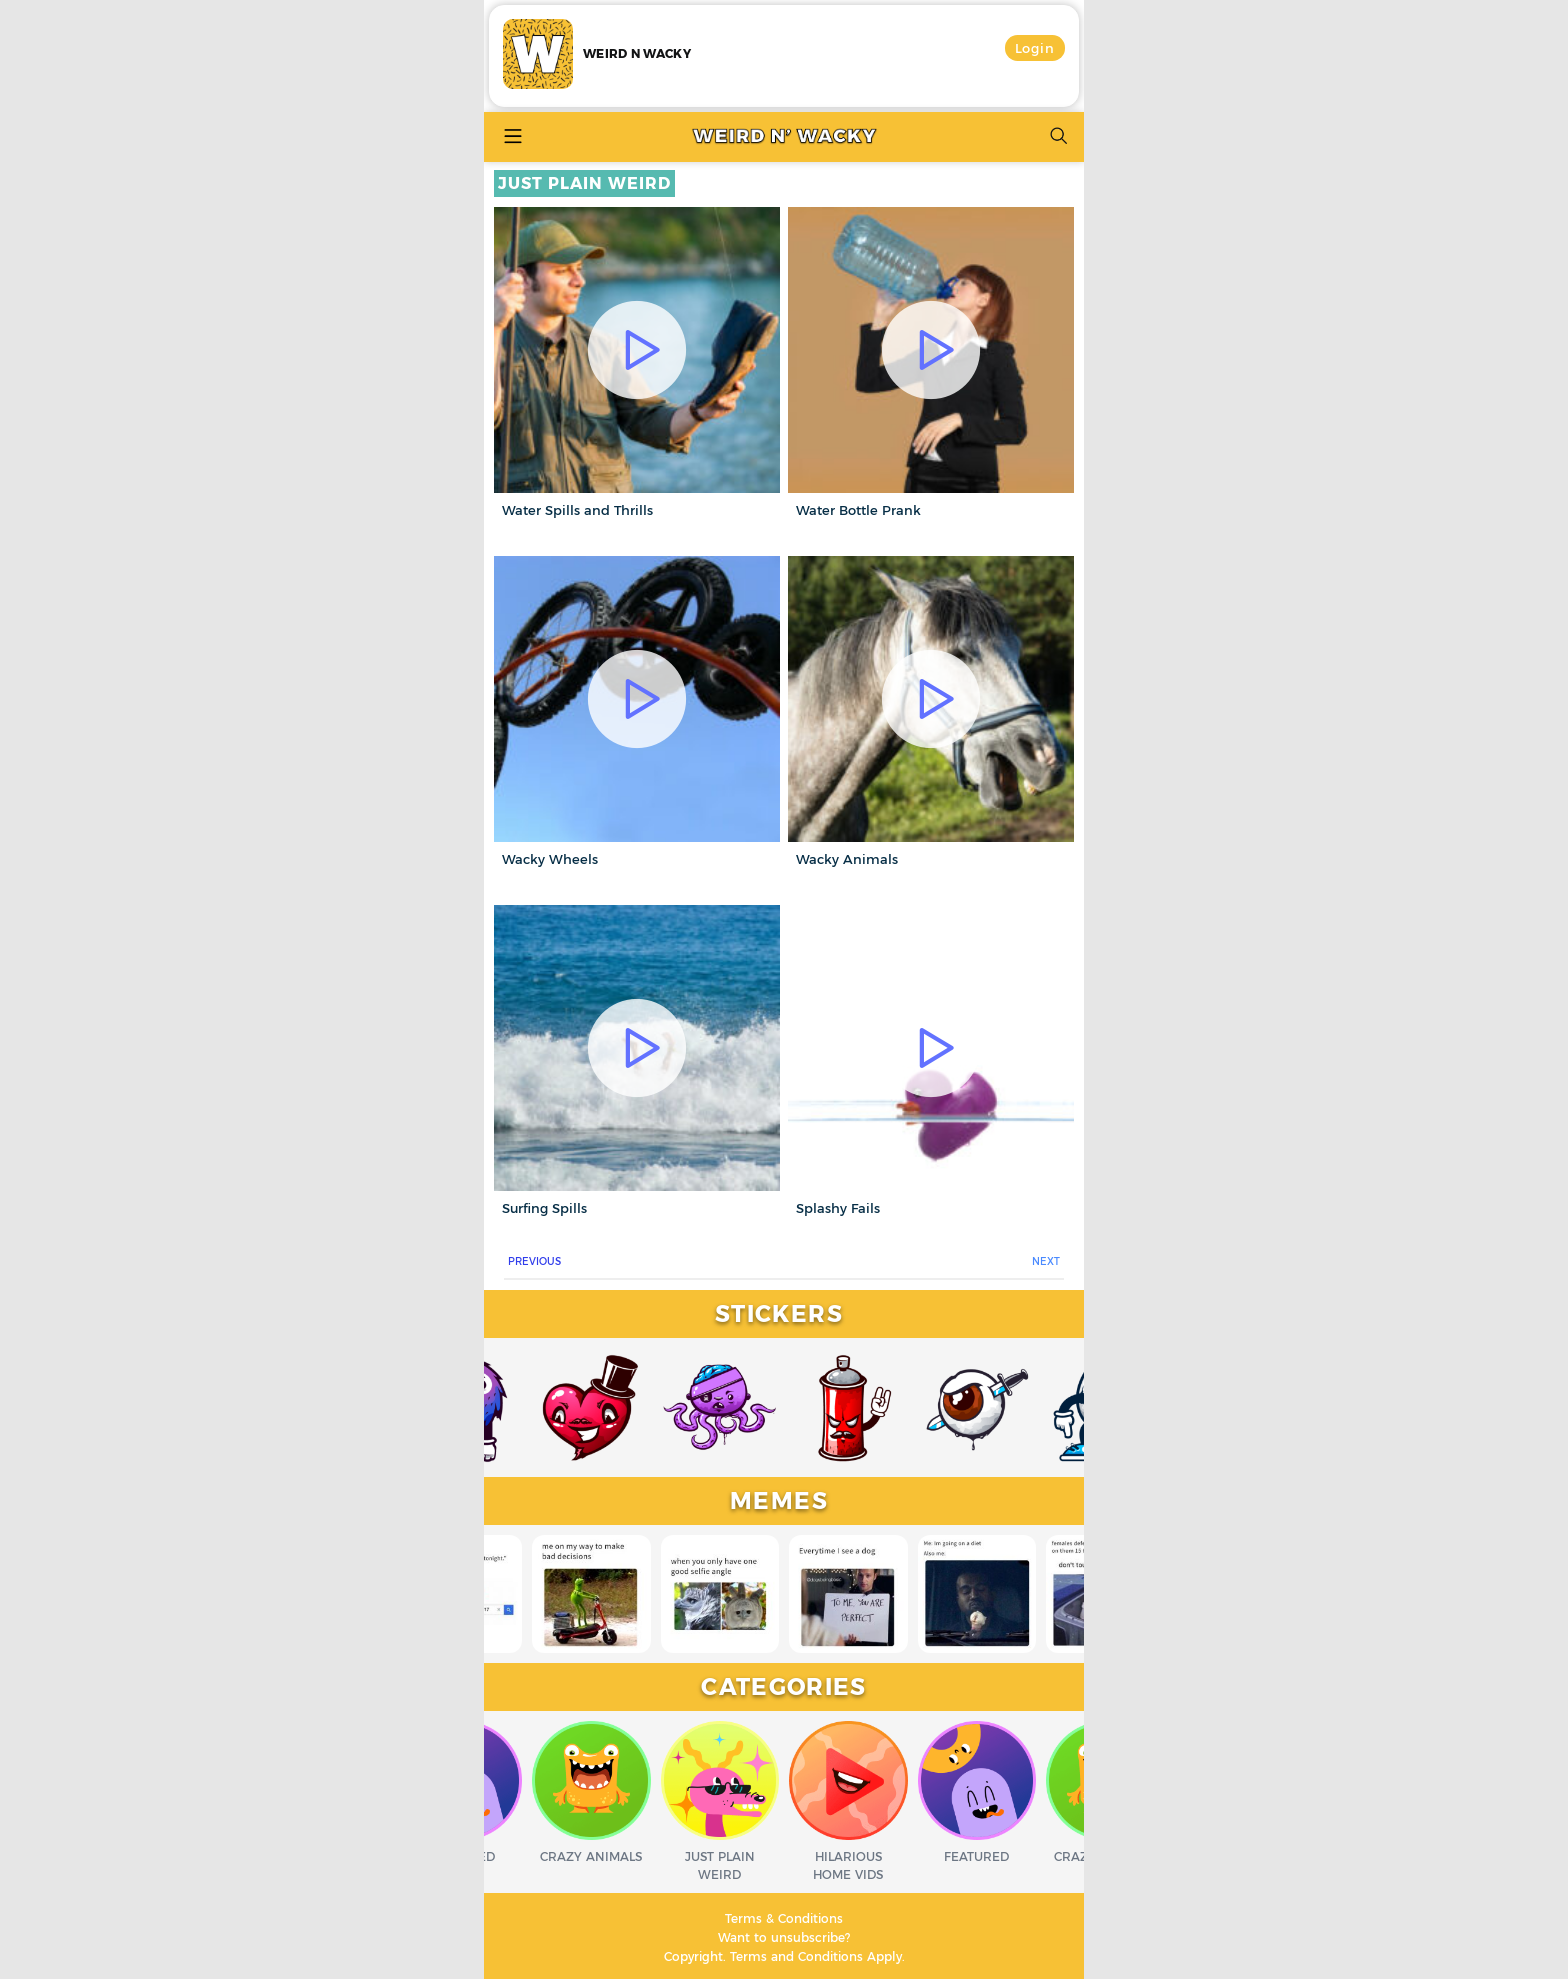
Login (1035, 48)
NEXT (1046, 1261)
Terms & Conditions (784, 1918)
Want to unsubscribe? (784, 1937)
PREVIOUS (534, 1261)
